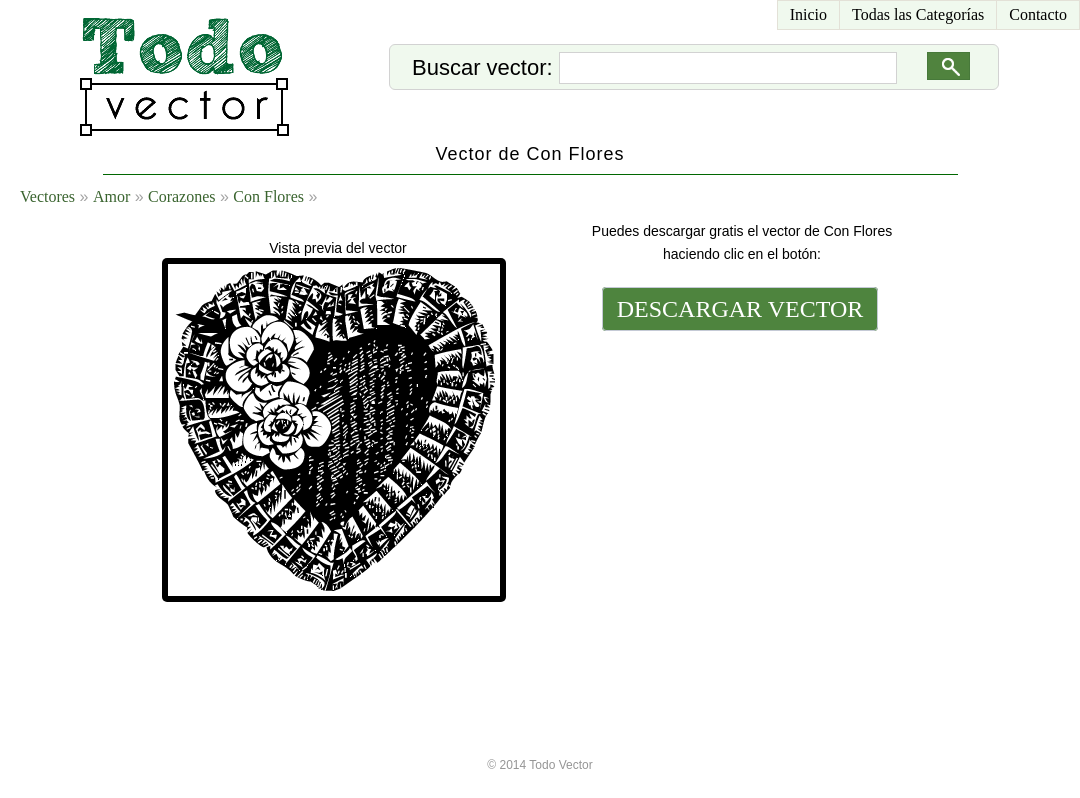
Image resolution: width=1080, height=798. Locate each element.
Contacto (1038, 14)
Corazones (182, 196)
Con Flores (268, 196)
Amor (111, 196)
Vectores (47, 196)
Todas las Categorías (918, 14)
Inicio (808, 14)
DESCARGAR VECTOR (740, 309)
